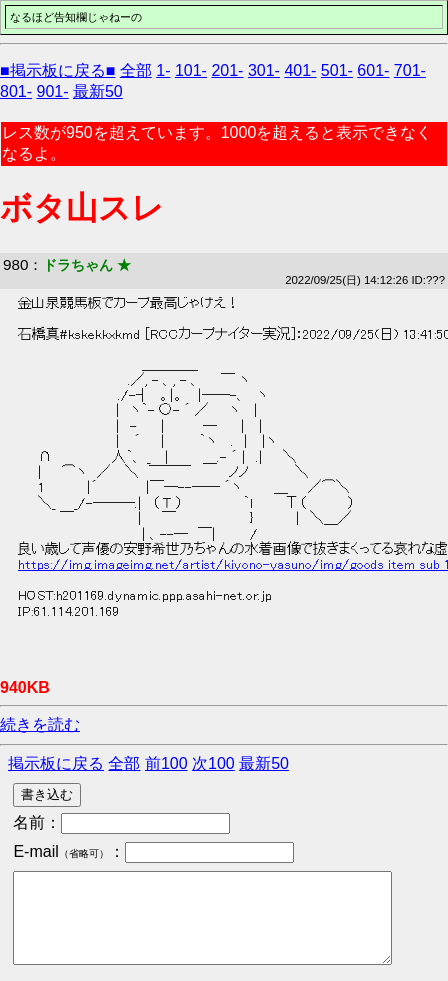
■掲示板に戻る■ (57, 70)
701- (410, 70)
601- (373, 70)
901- (52, 91)
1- (163, 70)
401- (300, 70)
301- (264, 70)
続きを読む (40, 724)
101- (191, 70)
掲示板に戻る (56, 763)
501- (337, 70)
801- (16, 91)
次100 (213, 763)
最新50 (98, 91)
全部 (136, 70)
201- (227, 70)
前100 (166, 763)
